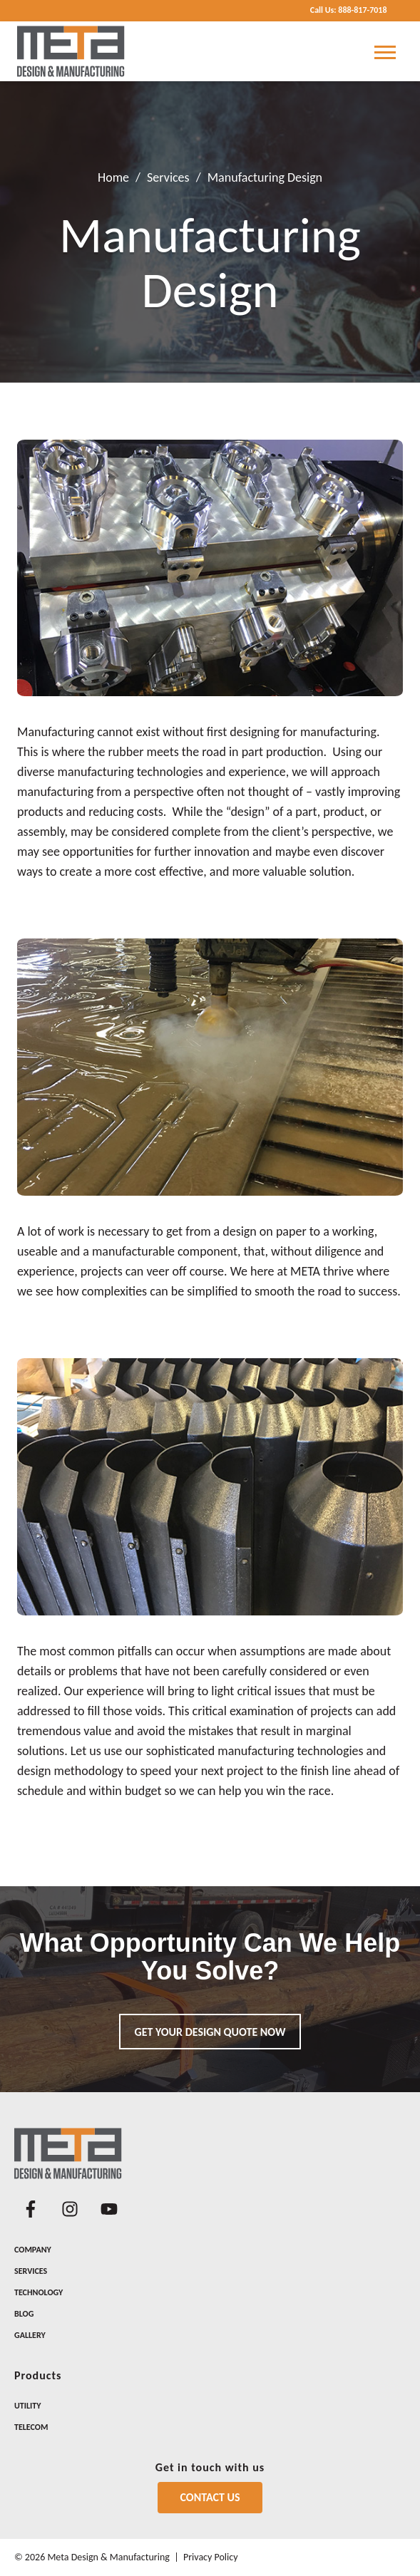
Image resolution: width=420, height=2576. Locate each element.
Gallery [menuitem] (30, 2335)
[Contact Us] (210, 2497)
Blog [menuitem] (24, 2314)
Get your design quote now (210, 2032)
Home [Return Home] (113, 177)
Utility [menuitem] (27, 2406)
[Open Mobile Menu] (385, 51)
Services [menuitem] (30, 2271)
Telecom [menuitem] (31, 2427)
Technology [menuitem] (38, 2292)
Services (168, 177)
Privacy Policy (210, 2557)
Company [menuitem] (32, 2250)
